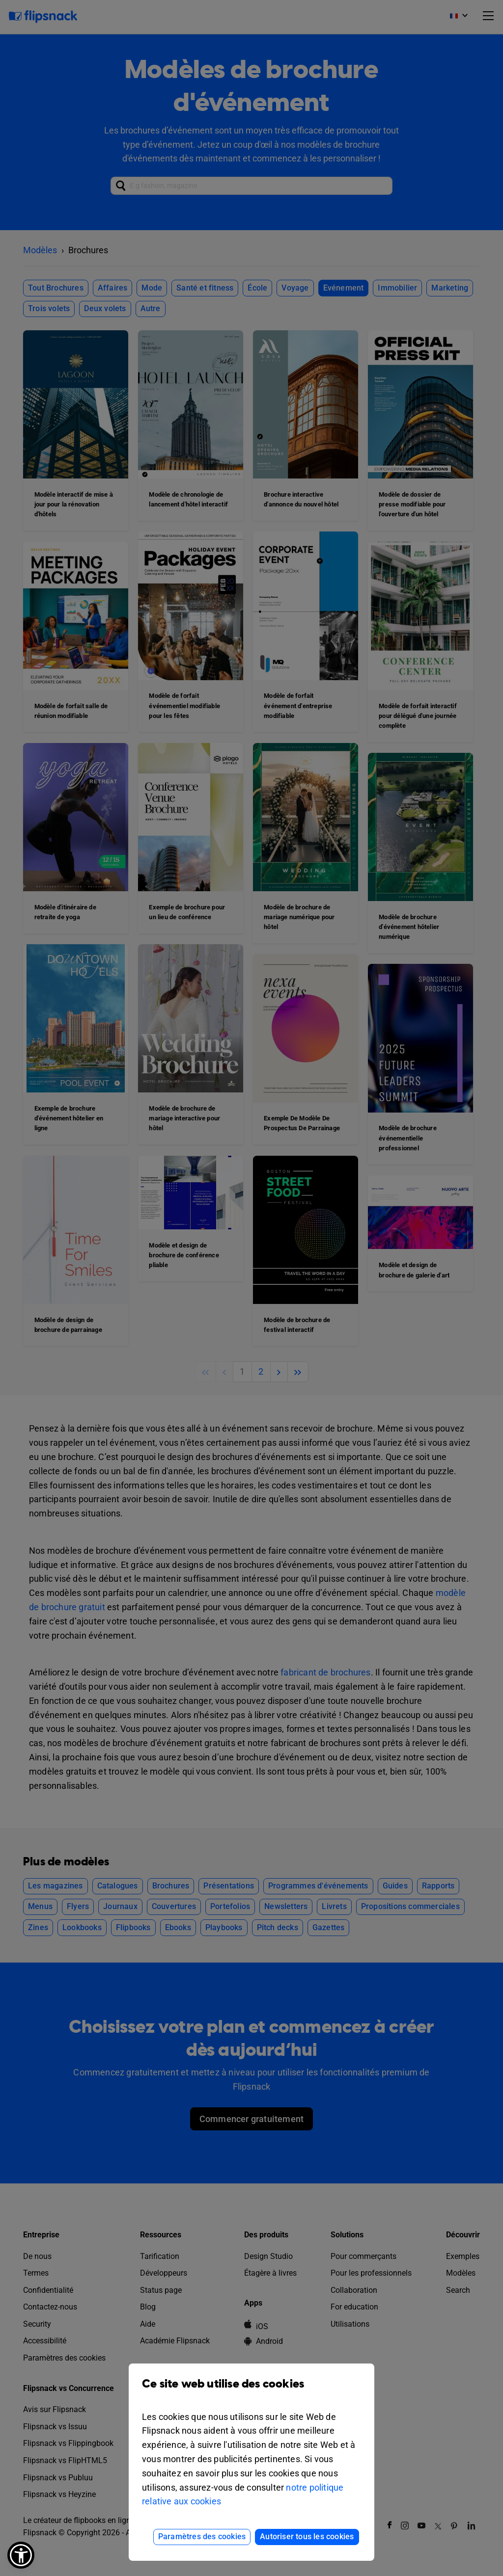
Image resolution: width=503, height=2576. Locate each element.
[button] (21, 2555)
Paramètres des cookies (202, 2536)
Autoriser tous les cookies (307, 2536)
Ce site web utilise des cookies (251, 2391)
